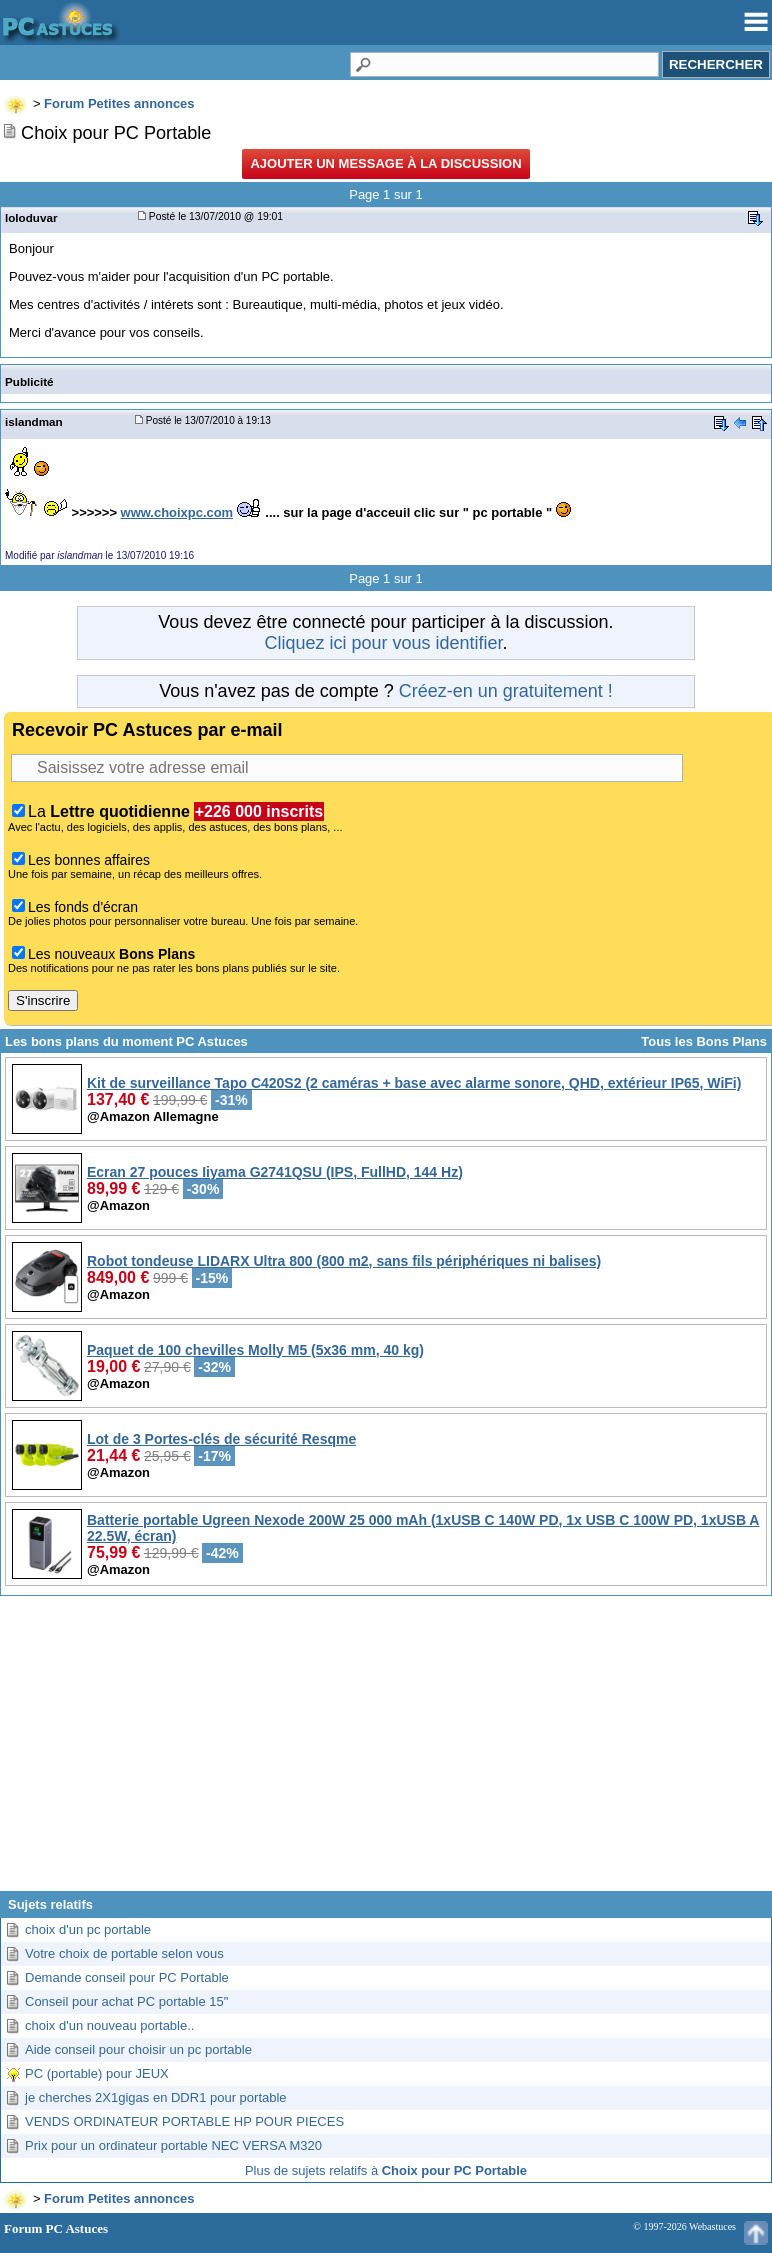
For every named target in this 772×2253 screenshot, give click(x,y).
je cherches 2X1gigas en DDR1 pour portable (156, 2097)
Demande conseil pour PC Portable (127, 1977)
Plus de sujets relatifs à (386, 2170)
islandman (34, 421)
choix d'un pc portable (88, 1929)
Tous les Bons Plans (704, 1041)
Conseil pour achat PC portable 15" (126, 2001)
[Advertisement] (386, 1751)
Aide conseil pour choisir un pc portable (138, 2049)
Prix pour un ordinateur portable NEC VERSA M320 (173, 2145)
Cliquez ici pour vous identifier (383, 643)
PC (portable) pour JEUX (97, 2073)
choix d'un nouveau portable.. (109, 2025)
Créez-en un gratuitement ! (506, 691)
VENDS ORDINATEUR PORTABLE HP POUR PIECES (184, 2121)
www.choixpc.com (177, 512)
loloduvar (31, 217)
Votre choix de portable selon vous (124, 1953)
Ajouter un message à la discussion (385, 163)
